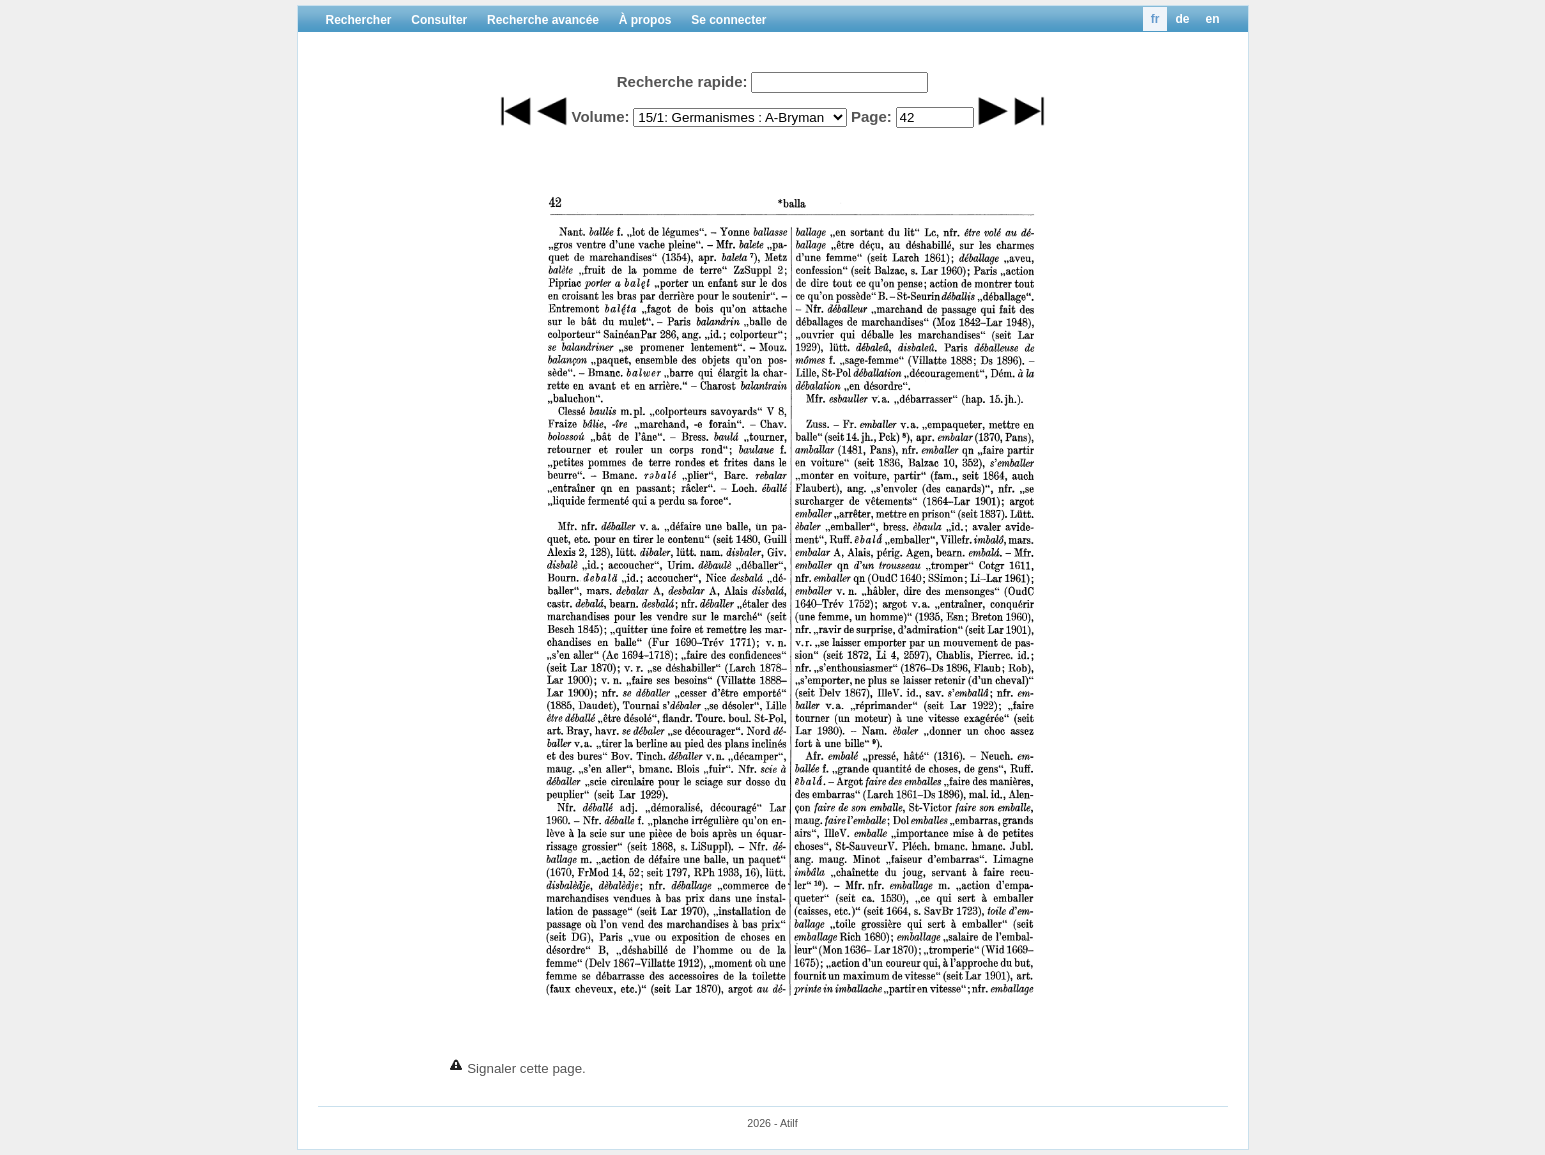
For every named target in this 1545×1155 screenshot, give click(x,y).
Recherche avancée (543, 20)
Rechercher (359, 20)
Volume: (600, 116)
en (1212, 19)
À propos (645, 20)
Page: (871, 116)
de (1182, 19)
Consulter (439, 20)
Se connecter (728, 20)
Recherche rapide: (682, 81)
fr (1155, 19)
